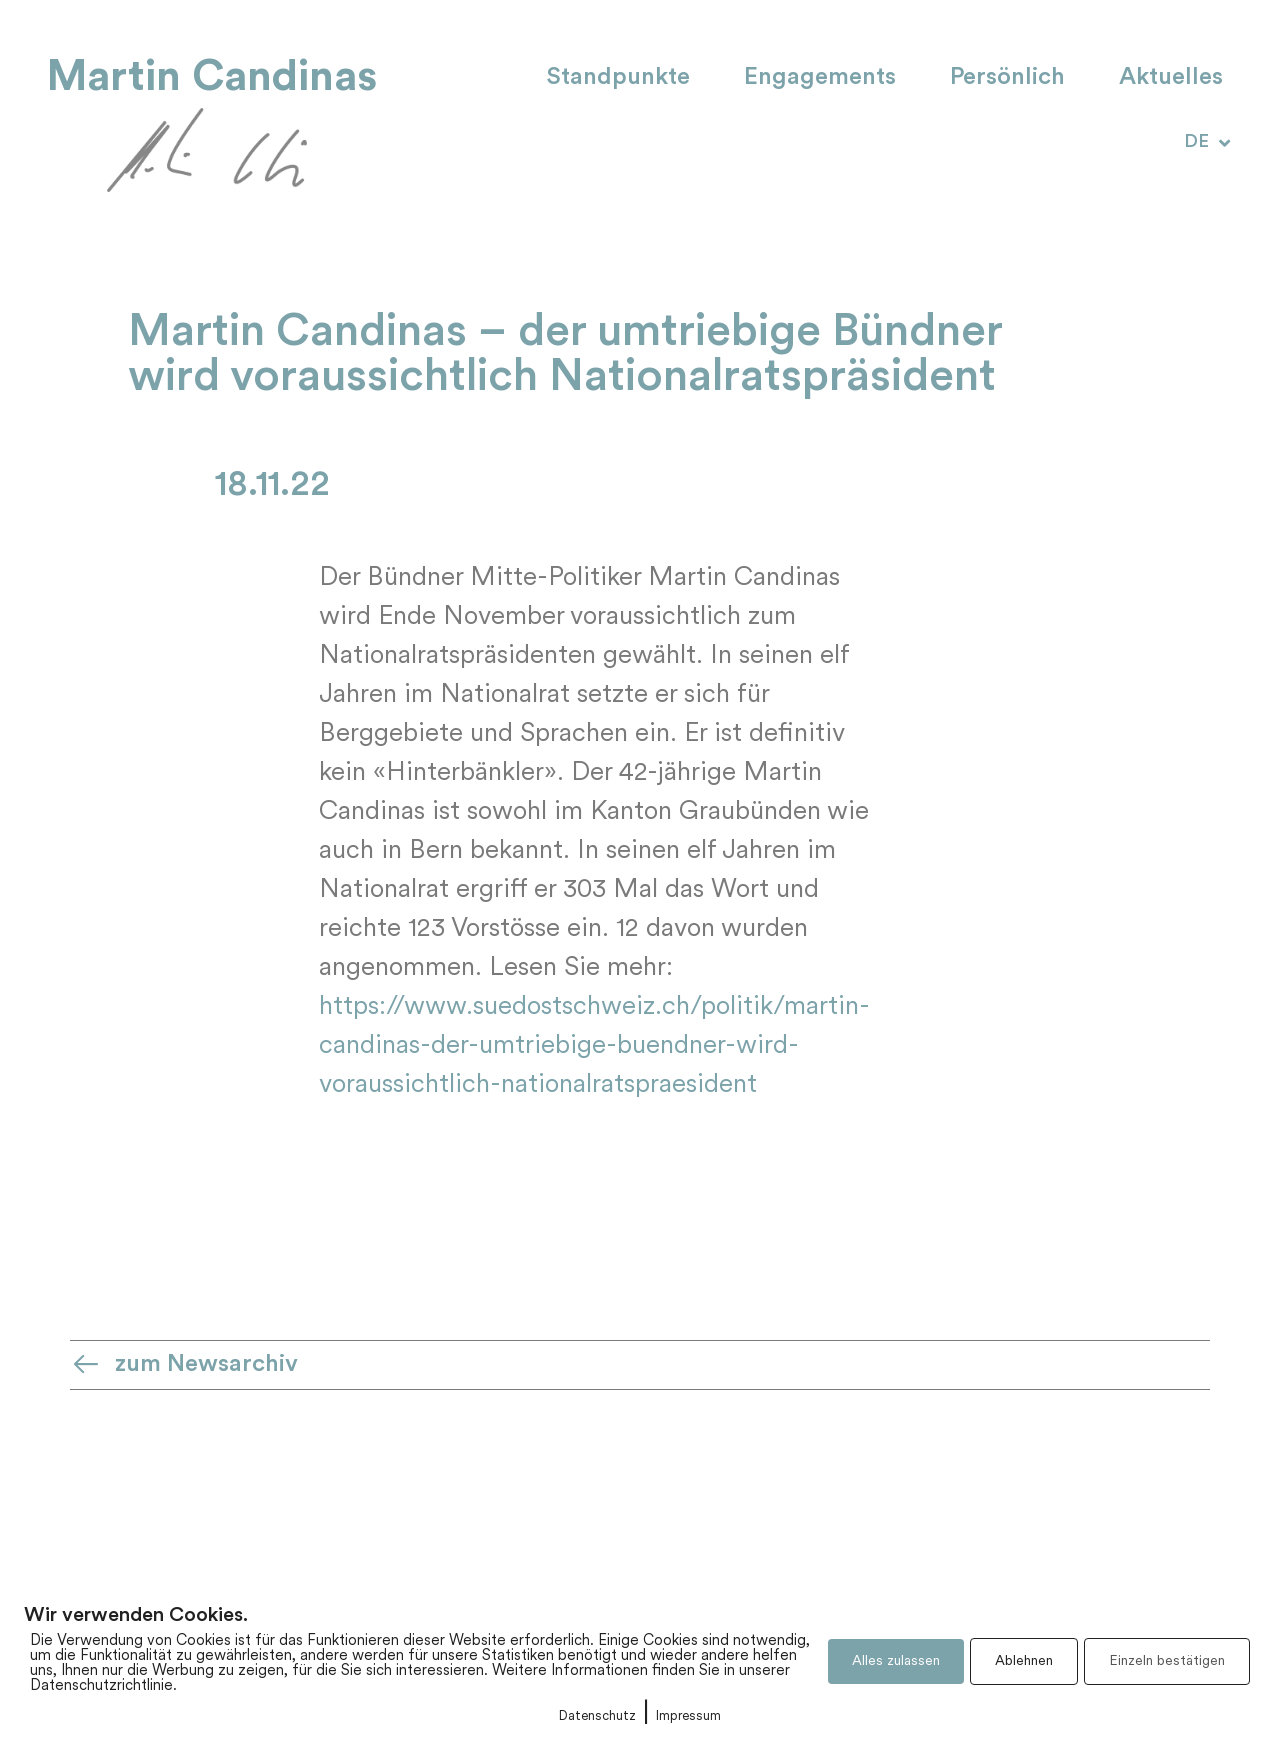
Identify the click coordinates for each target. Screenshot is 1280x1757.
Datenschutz (597, 1716)
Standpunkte (618, 78)
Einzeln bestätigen (1167, 1661)
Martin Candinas (212, 76)
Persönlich (1007, 78)
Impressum (688, 1716)
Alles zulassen (896, 1661)
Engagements (820, 78)
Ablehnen (1024, 1661)
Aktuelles (1171, 78)
